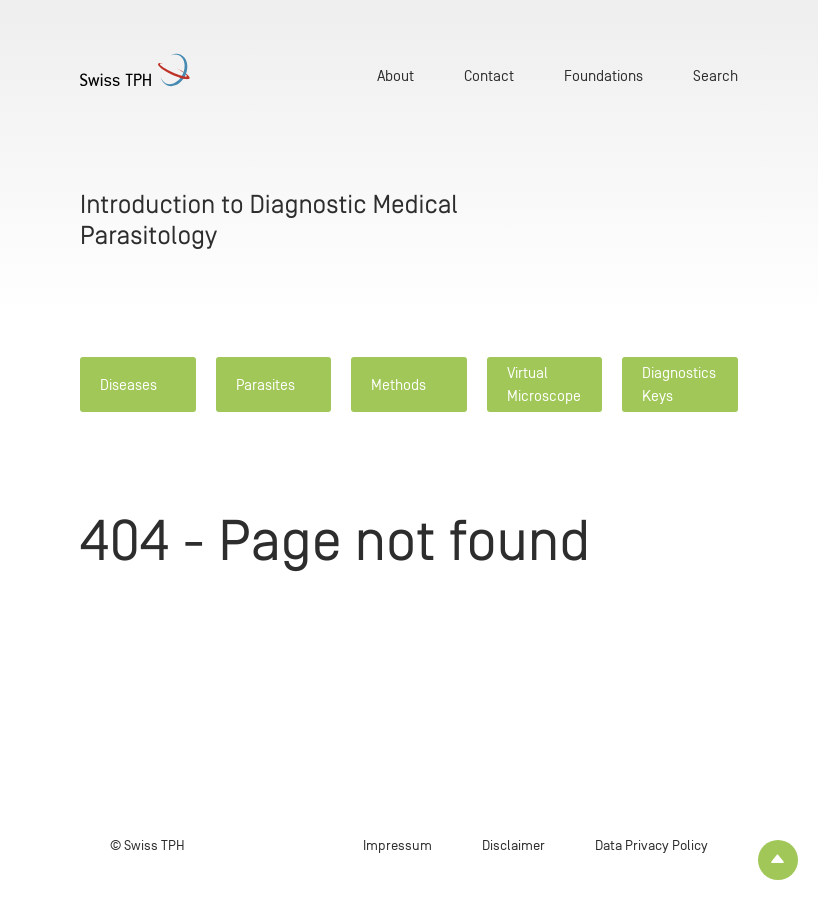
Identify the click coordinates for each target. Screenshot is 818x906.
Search (715, 75)
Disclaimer (513, 845)
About (395, 75)
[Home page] (135, 70)
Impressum (397, 845)
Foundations (603, 75)
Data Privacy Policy (651, 845)
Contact (489, 75)
